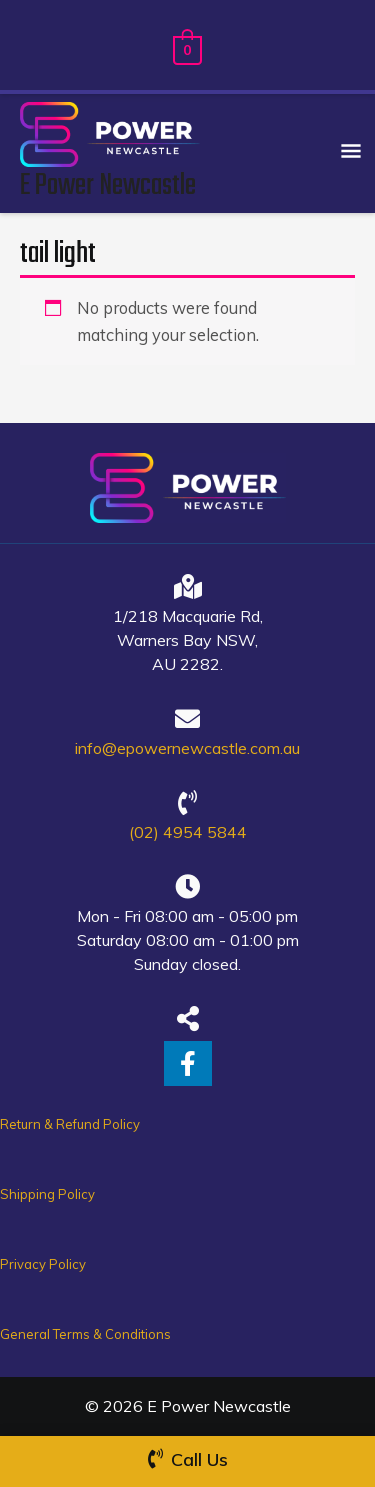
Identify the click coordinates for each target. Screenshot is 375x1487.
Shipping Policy (47, 1194)
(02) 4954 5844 (188, 832)
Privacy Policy (43, 1264)
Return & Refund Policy (70, 1124)
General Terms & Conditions (85, 1334)
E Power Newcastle (108, 186)
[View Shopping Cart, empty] (188, 49)
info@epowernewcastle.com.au (187, 748)
